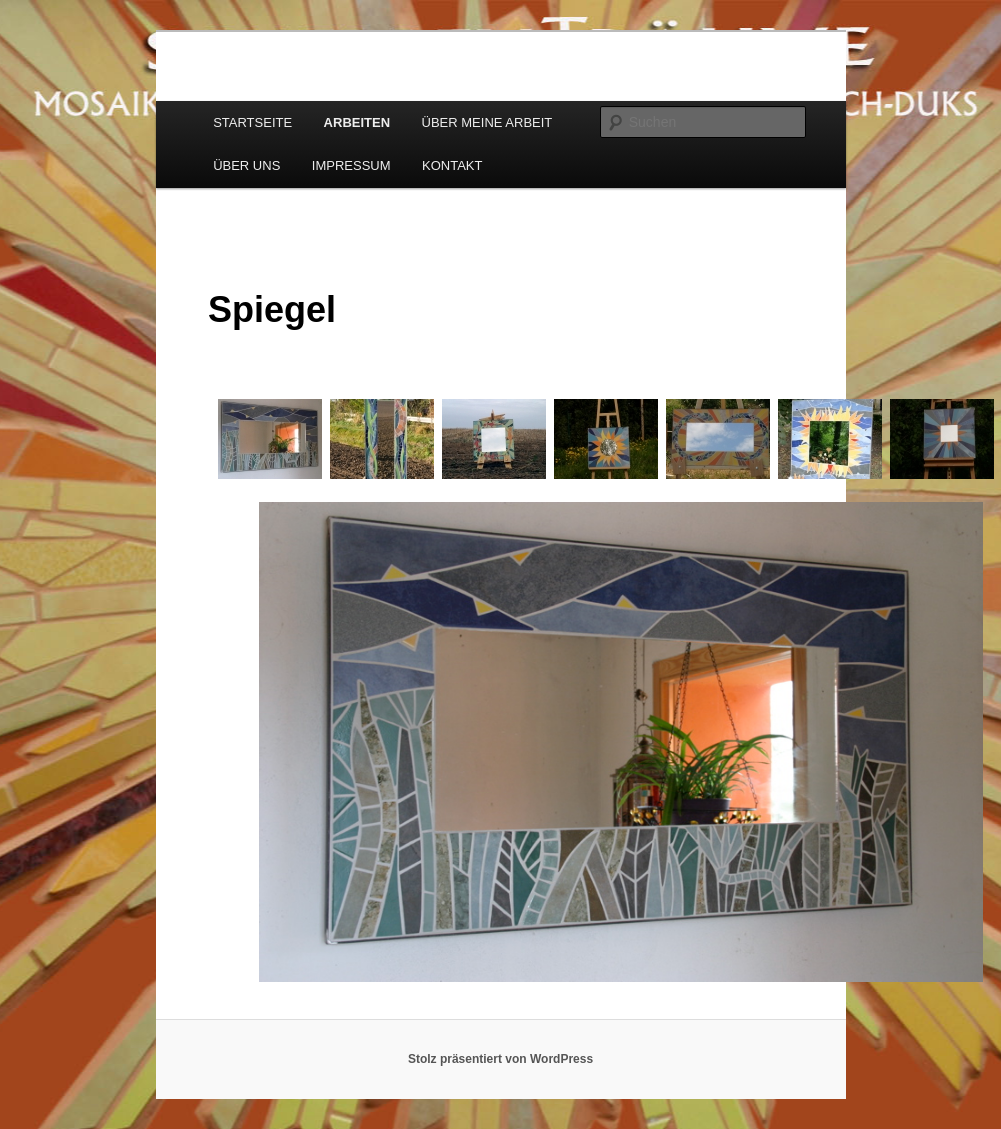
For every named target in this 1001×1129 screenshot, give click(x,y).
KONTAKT (452, 165)
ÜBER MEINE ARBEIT (487, 122)
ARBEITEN (357, 122)
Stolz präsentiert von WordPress (500, 1059)
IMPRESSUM (351, 165)
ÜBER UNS (246, 165)
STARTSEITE (252, 122)
